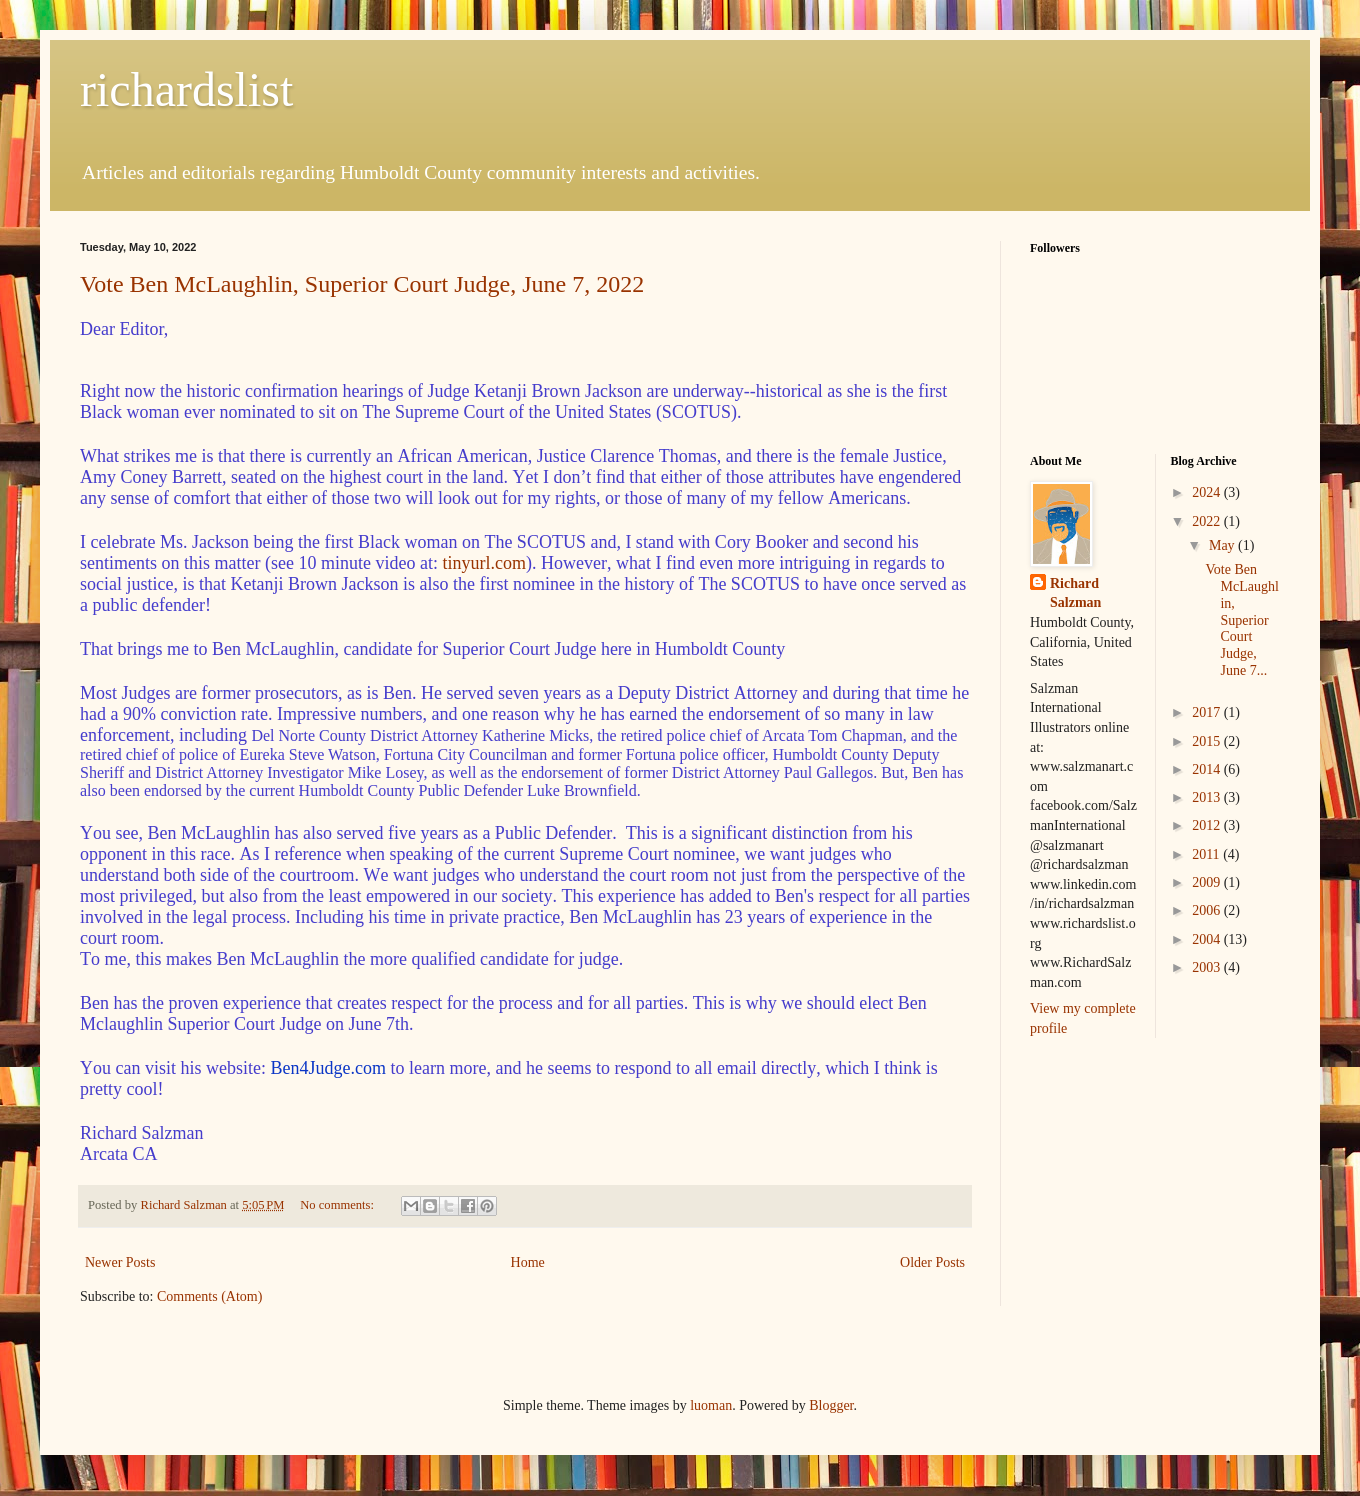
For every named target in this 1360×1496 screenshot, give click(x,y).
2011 (1207, 854)
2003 (1208, 967)
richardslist (186, 89)
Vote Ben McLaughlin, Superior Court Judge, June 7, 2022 (362, 284)
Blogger (831, 1405)
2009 (1208, 882)
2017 (1208, 712)
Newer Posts (120, 1262)
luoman (711, 1405)
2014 (1208, 769)
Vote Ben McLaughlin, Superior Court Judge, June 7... (1241, 620)
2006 (1208, 910)
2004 (1208, 939)
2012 (1208, 825)
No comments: (338, 1205)
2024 (1208, 492)
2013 (1208, 797)
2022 (1208, 521)
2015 (1208, 741)
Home (528, 1262)
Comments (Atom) (209, 1296)
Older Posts (932, 1262)
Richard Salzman (1075, 593)
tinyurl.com (484, 563)
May (1223, 545)
